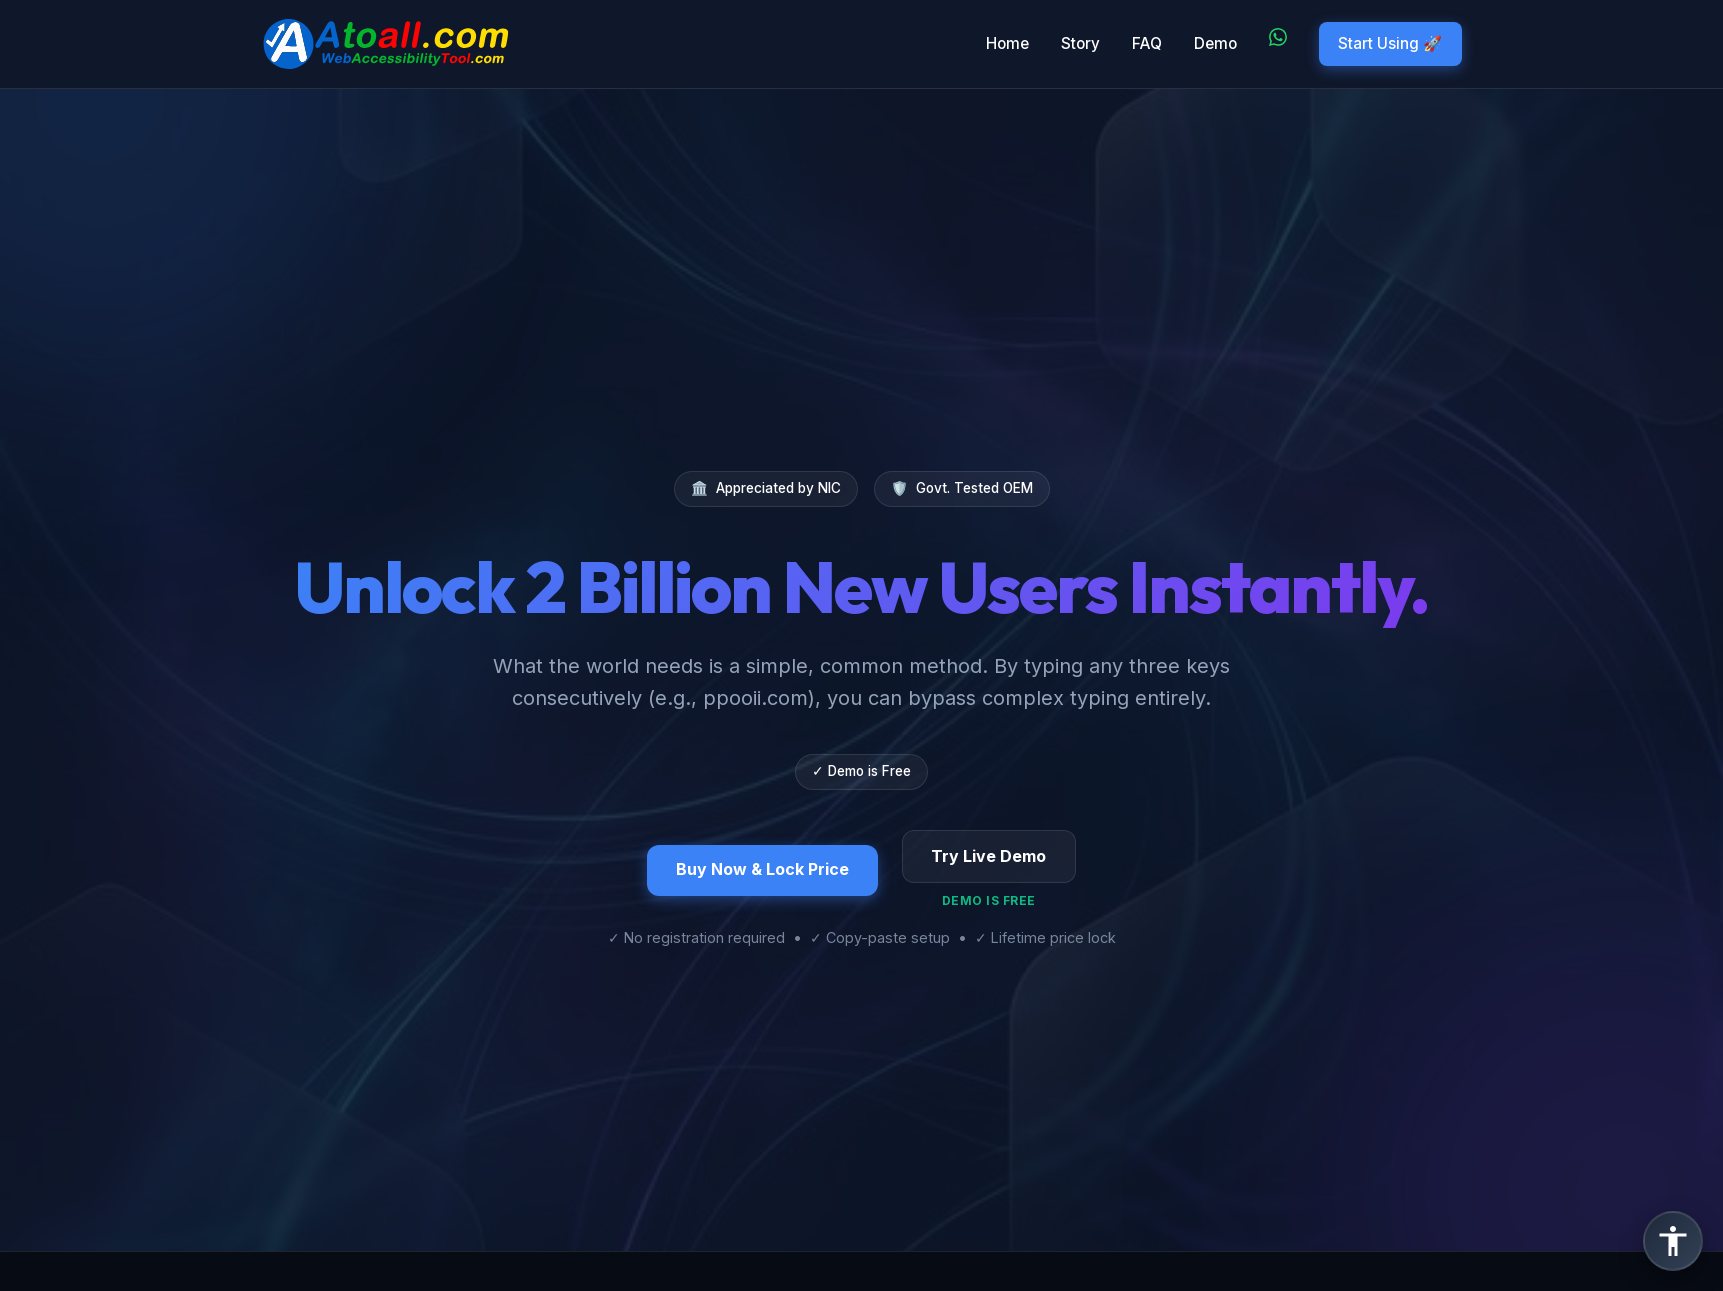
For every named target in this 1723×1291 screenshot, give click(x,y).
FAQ (1147, 43)
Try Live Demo (988, 856)
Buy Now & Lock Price (762, 869)
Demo (1215, 43)
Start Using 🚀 (1390, 43)
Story (1080, 43)
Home (1007, 43)
